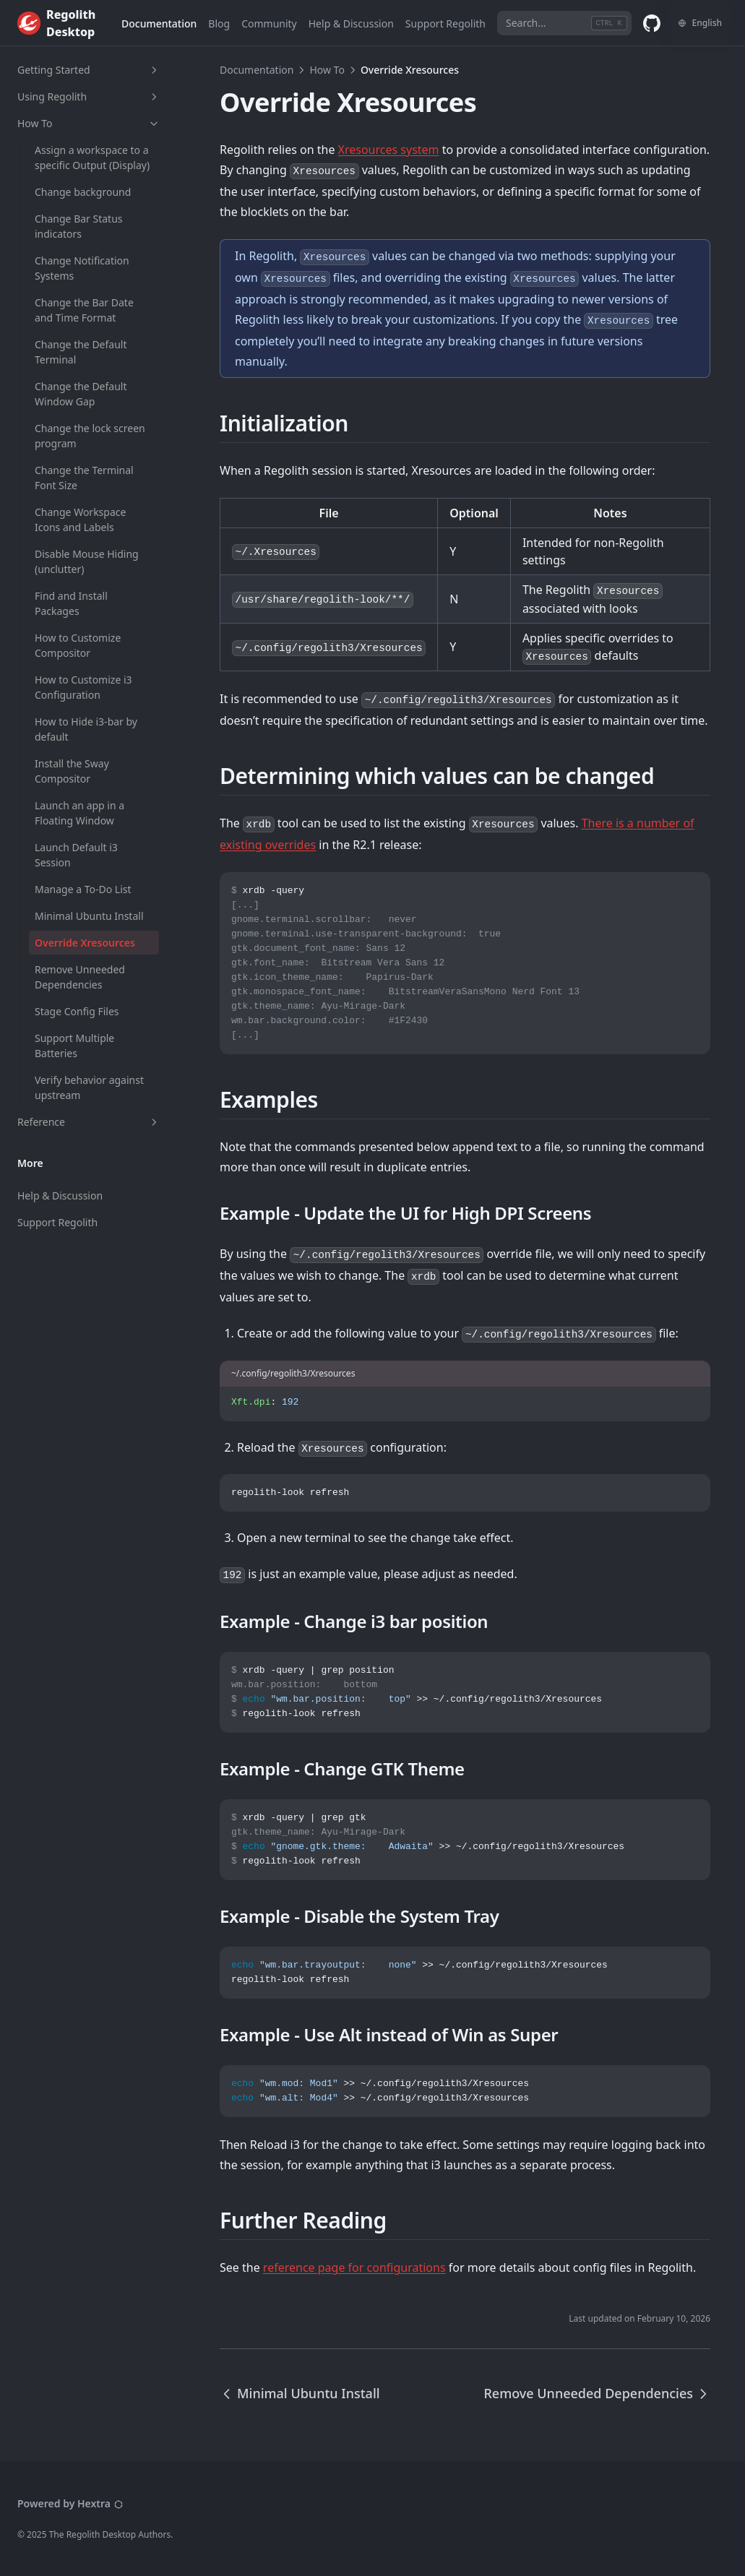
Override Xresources (85, 942)
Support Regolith (57, 1222)
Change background (83, 192)
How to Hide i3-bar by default (86, 729)
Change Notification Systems (82, 268)
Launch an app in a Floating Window (79, 812)
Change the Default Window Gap (81, 393)
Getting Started (88, 70)
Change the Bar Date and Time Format (84, 310)
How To (88, 123)
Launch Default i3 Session (76, 854)
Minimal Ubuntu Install (89, 916)
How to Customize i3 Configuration (83, 687)
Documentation (256, 70)
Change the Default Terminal (81, 351)
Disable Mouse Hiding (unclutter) (87, 561)
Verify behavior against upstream (89, 1087)
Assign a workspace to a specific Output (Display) (92, 157)
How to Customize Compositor (78, 645)
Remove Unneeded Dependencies (80, 976)
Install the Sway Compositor (72, 771)
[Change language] (700, 23)
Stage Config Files (77, 1011)
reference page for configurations (354, 2267)
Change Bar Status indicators (79, 226)
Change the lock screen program (90, 435)
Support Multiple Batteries (74, 1045)
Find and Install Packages (71, 603)
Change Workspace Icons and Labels (80, 519)
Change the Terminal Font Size (84, 477)
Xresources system (388, 150)
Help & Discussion (60, 1195)
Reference (88, 1122)
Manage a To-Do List (83, 889)
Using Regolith (88, 96)
